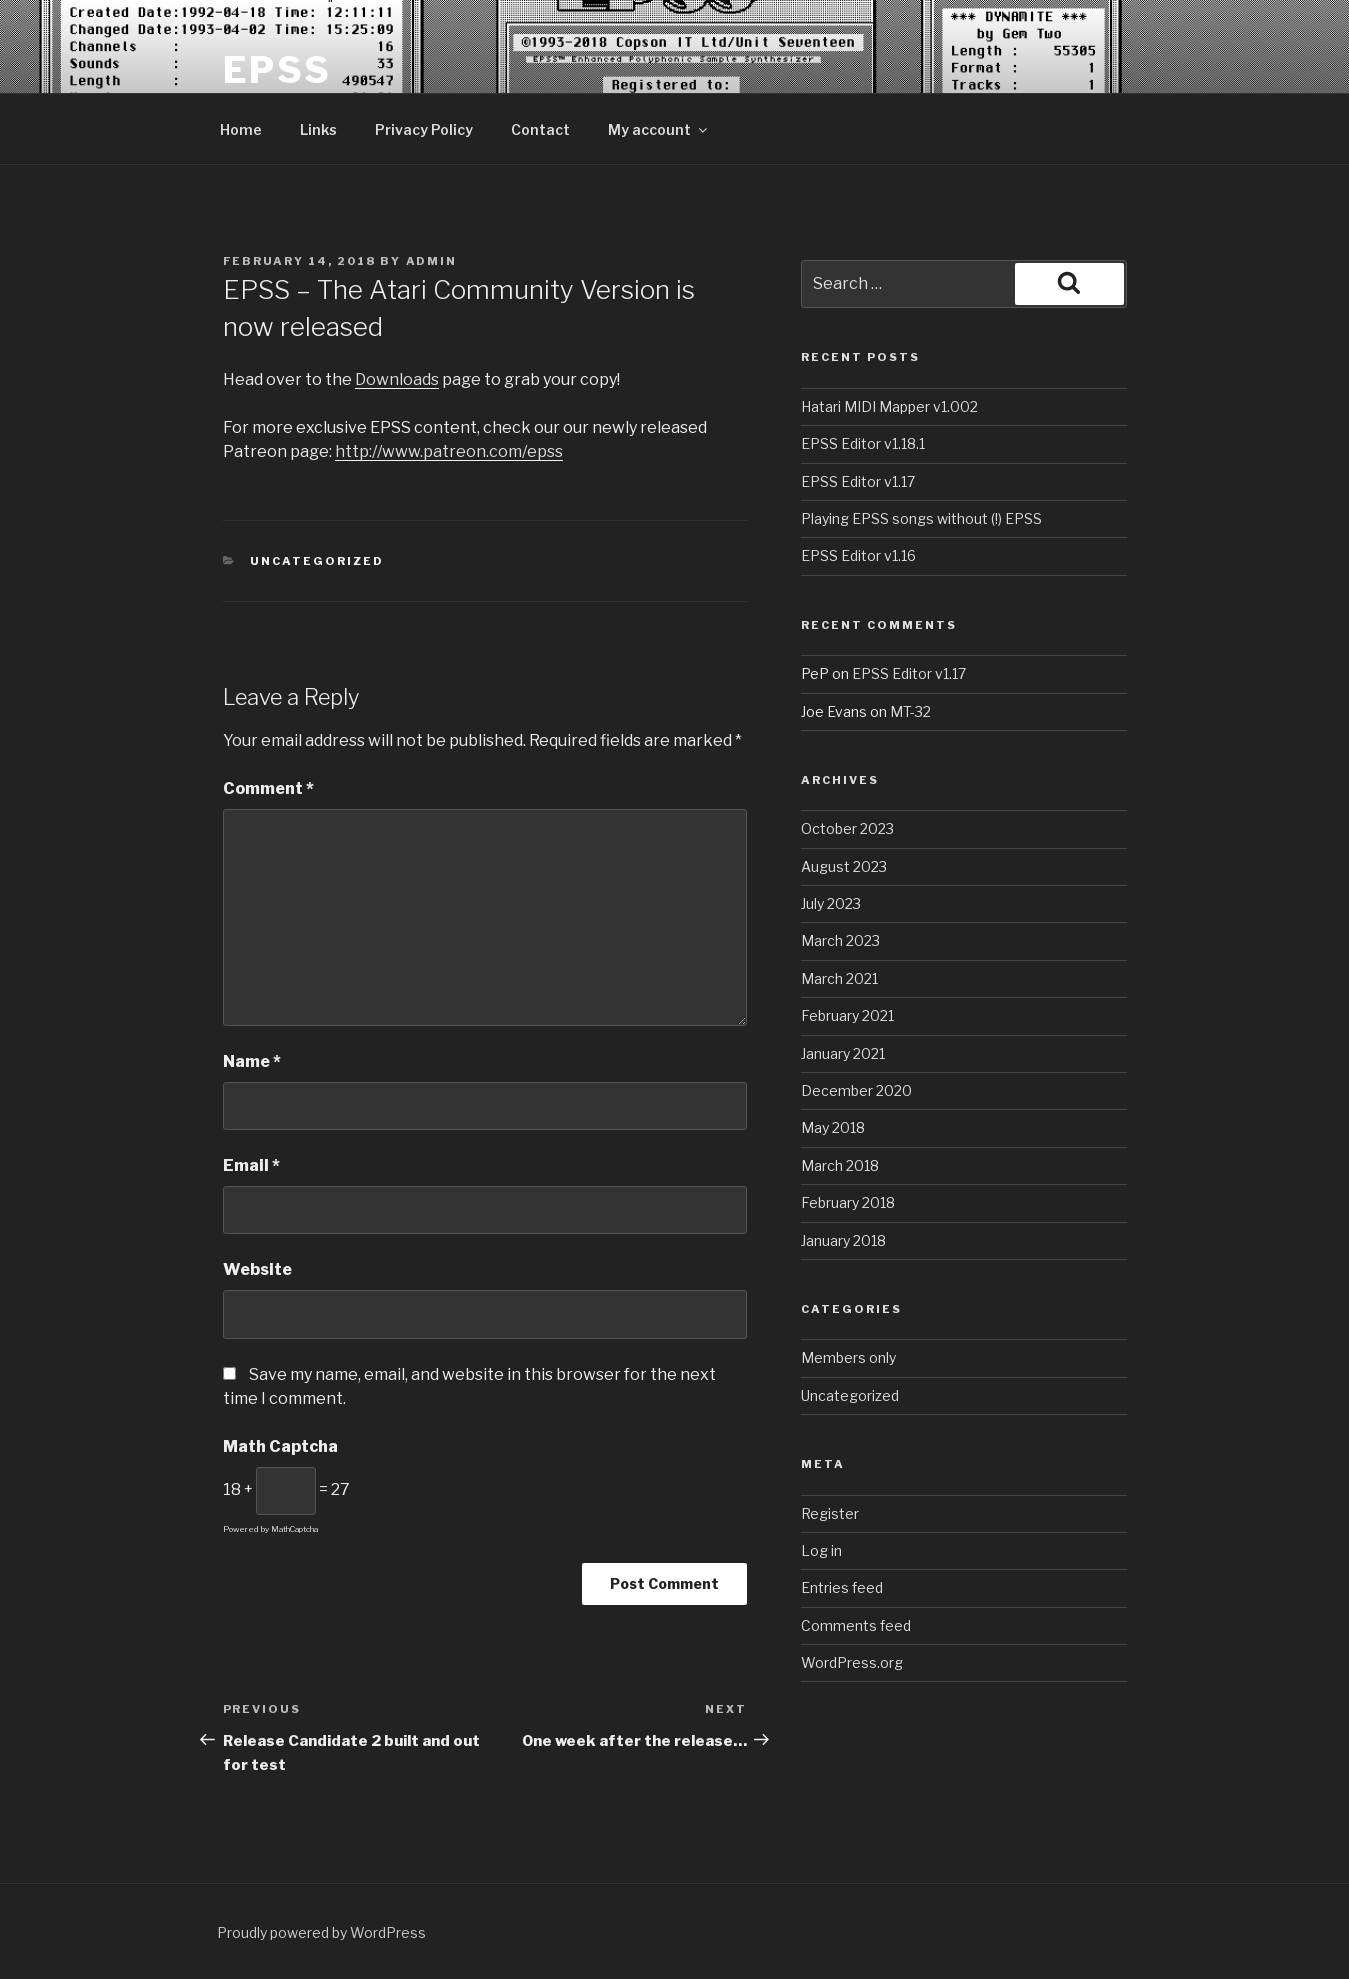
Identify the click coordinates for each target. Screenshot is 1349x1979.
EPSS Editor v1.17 (858, 481)
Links (318, 129)
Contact (540, 129)
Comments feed (856, 1625)
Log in (821, 1550)
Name (252, 1061)
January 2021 (843, 1053)
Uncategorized (317, 561)
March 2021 (839, 978)
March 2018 (840, 1165)
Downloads (397, 379)
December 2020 (856, 1090)
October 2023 (847, 828)
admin (432, 261)
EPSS (278, 70)
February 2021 (847, 1015)
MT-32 (910, 711)
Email (251, 1165)
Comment (268, 788)
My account (659, 129)
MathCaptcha (294, 1529)
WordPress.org (852, 1662)
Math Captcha (280, 1446)
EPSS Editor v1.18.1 (863, 443)
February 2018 (848, 1202)
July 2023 (831, 903)
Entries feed (842, 1587)
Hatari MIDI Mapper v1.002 (889, 406)
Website (257, 1269)
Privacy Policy (424, 129)
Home (241, 129)
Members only (848, 1357)
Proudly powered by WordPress (321, 1932)
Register (830, 1513)
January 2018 (843, 1240)
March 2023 (840, 940)
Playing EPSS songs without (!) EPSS (921, 518)
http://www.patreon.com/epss (449, 451)
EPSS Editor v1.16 (858, 555)
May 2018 (833, 1127)
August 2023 (844, 866)
